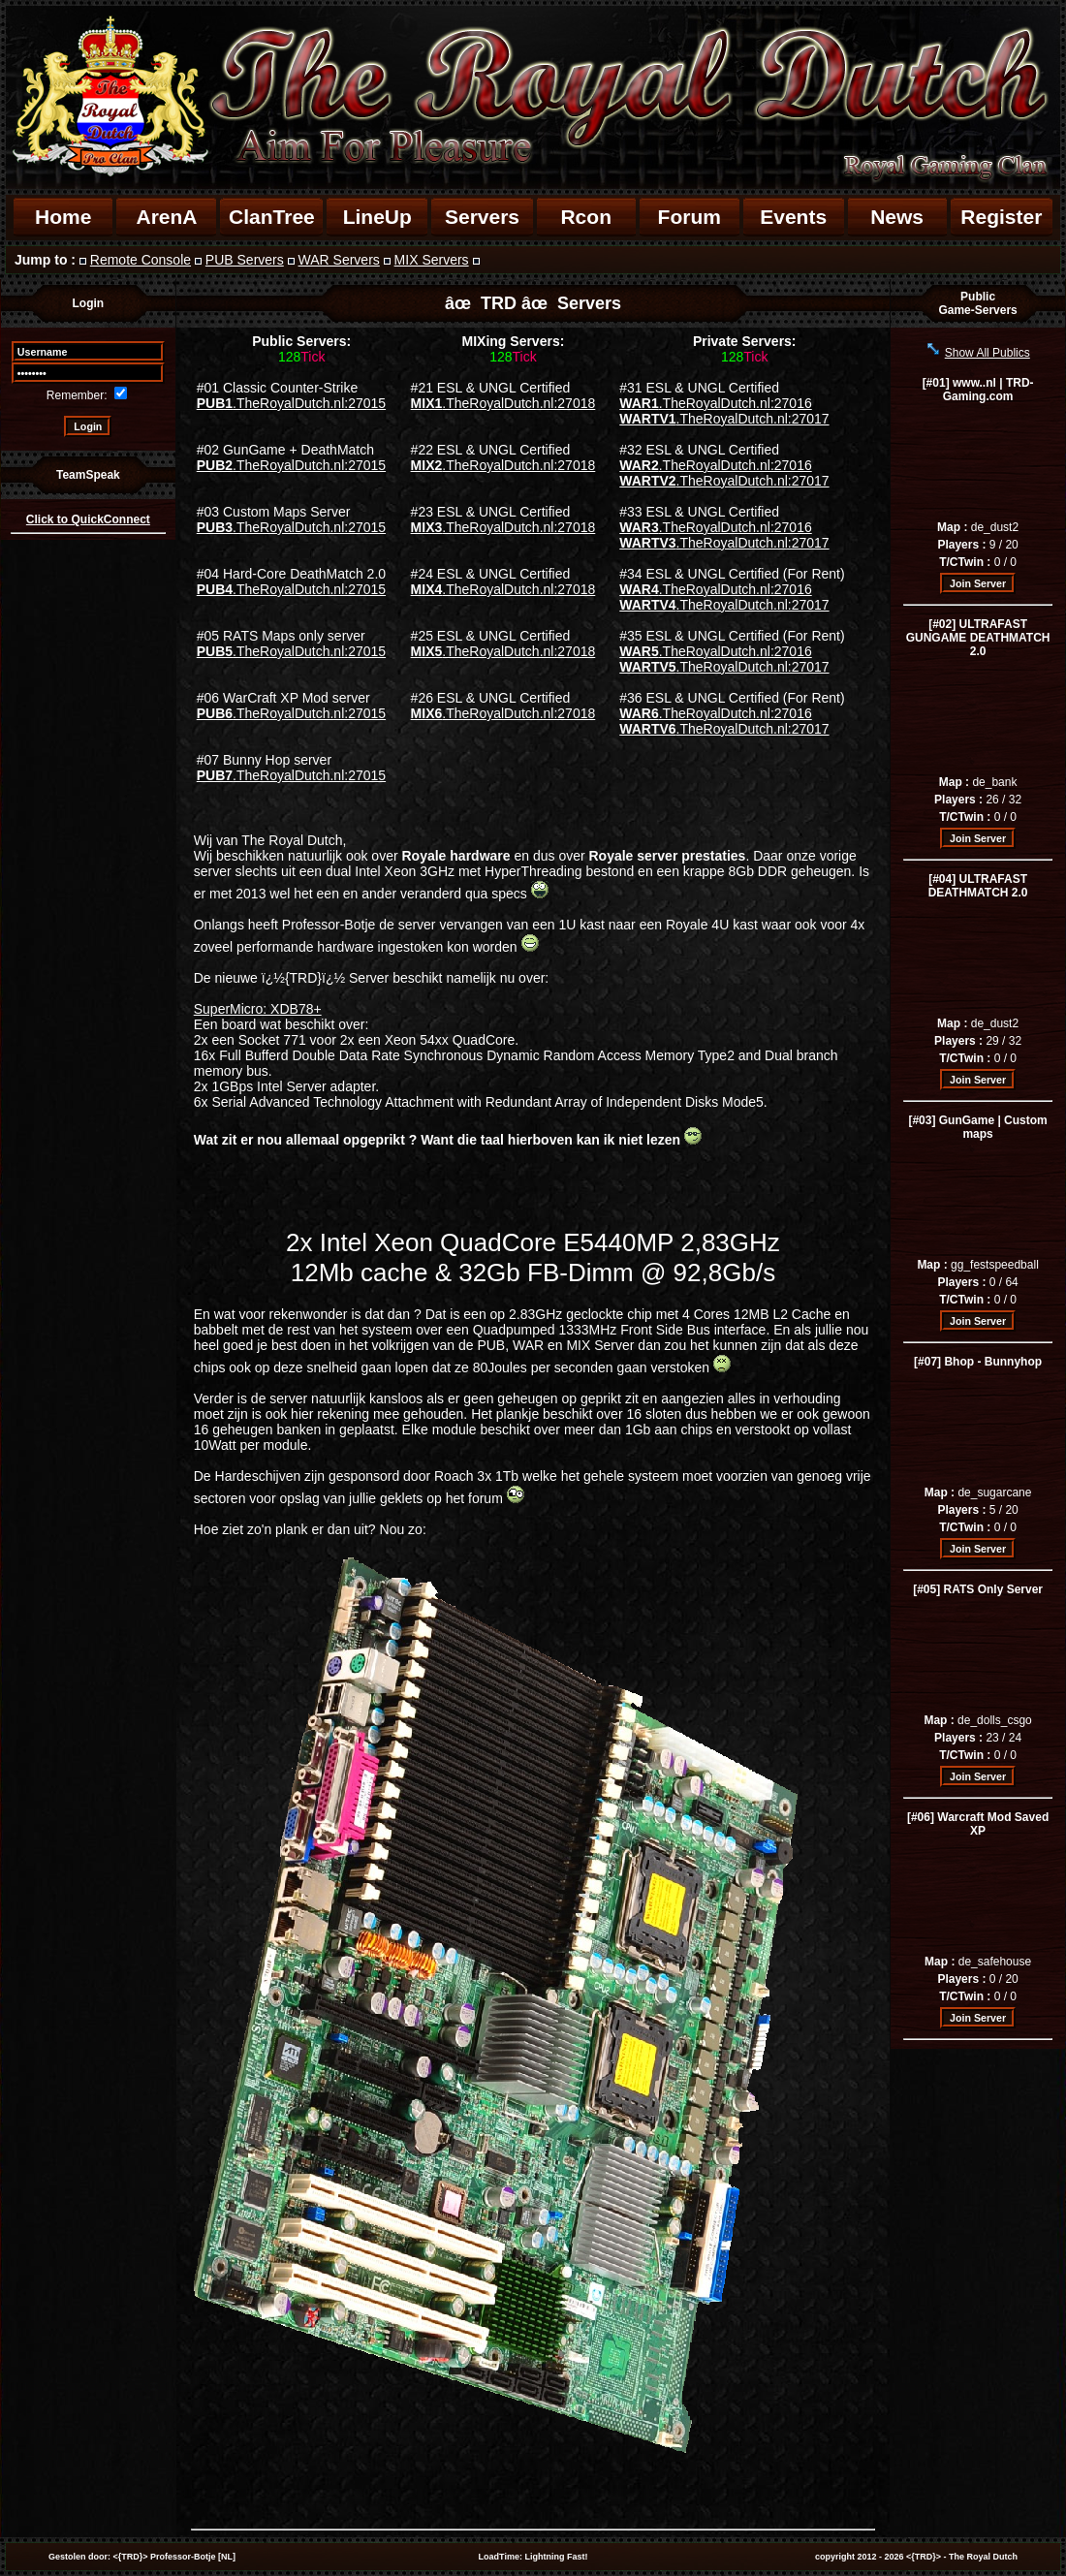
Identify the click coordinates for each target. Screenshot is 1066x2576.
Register (1001, 216)
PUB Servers (244, 259)
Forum (689, 216)
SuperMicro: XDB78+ (258, 1009)
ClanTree (272, 216)
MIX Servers (431, 259)
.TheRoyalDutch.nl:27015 (291, 403)
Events (793, 216)
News (897, 216)
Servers (482, 216)
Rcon (585, 216)
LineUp (377, 216)
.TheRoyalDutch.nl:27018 (503, 403)
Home (63, 216)
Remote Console (140, 259)
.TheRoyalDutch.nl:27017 (724, 418)
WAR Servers (339, 259)
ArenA (166, 216)
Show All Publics (987, 353)
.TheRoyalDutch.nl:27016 (715, 403)
